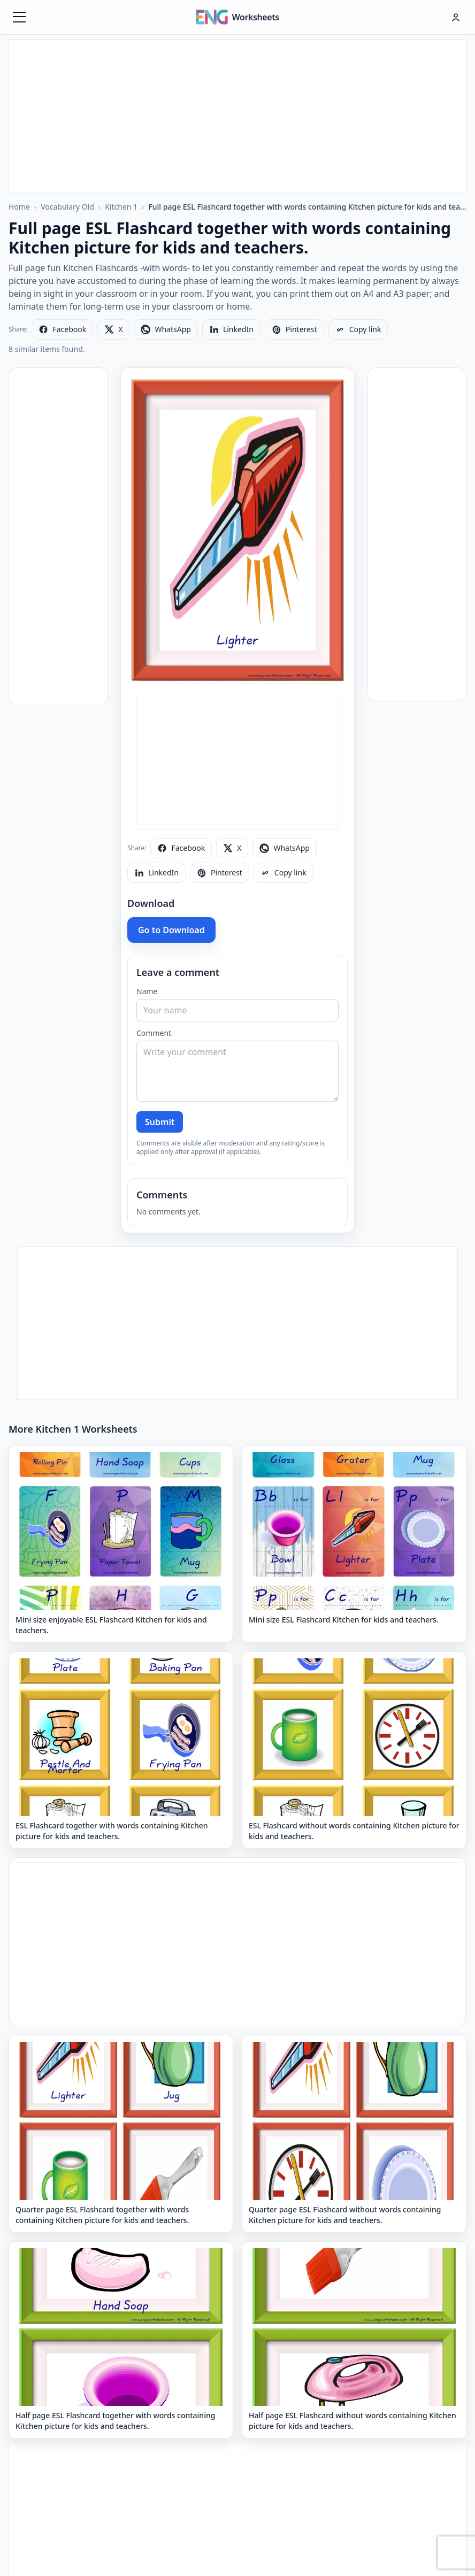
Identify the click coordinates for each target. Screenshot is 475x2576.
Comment (153, 1033)
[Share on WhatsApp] (165, 329)
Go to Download (171, 930)
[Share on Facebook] (62, 329)
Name (146, 991)
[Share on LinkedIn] (231, 329)
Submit (159, 1122)
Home (19, 207)
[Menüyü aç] (19, 17)
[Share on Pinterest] (294, 329)
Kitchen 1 (121, 207)
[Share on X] (113, 329)
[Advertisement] (237, 114)
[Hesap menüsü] (455, 17)
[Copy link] (358, 329)
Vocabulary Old (67, 207)
